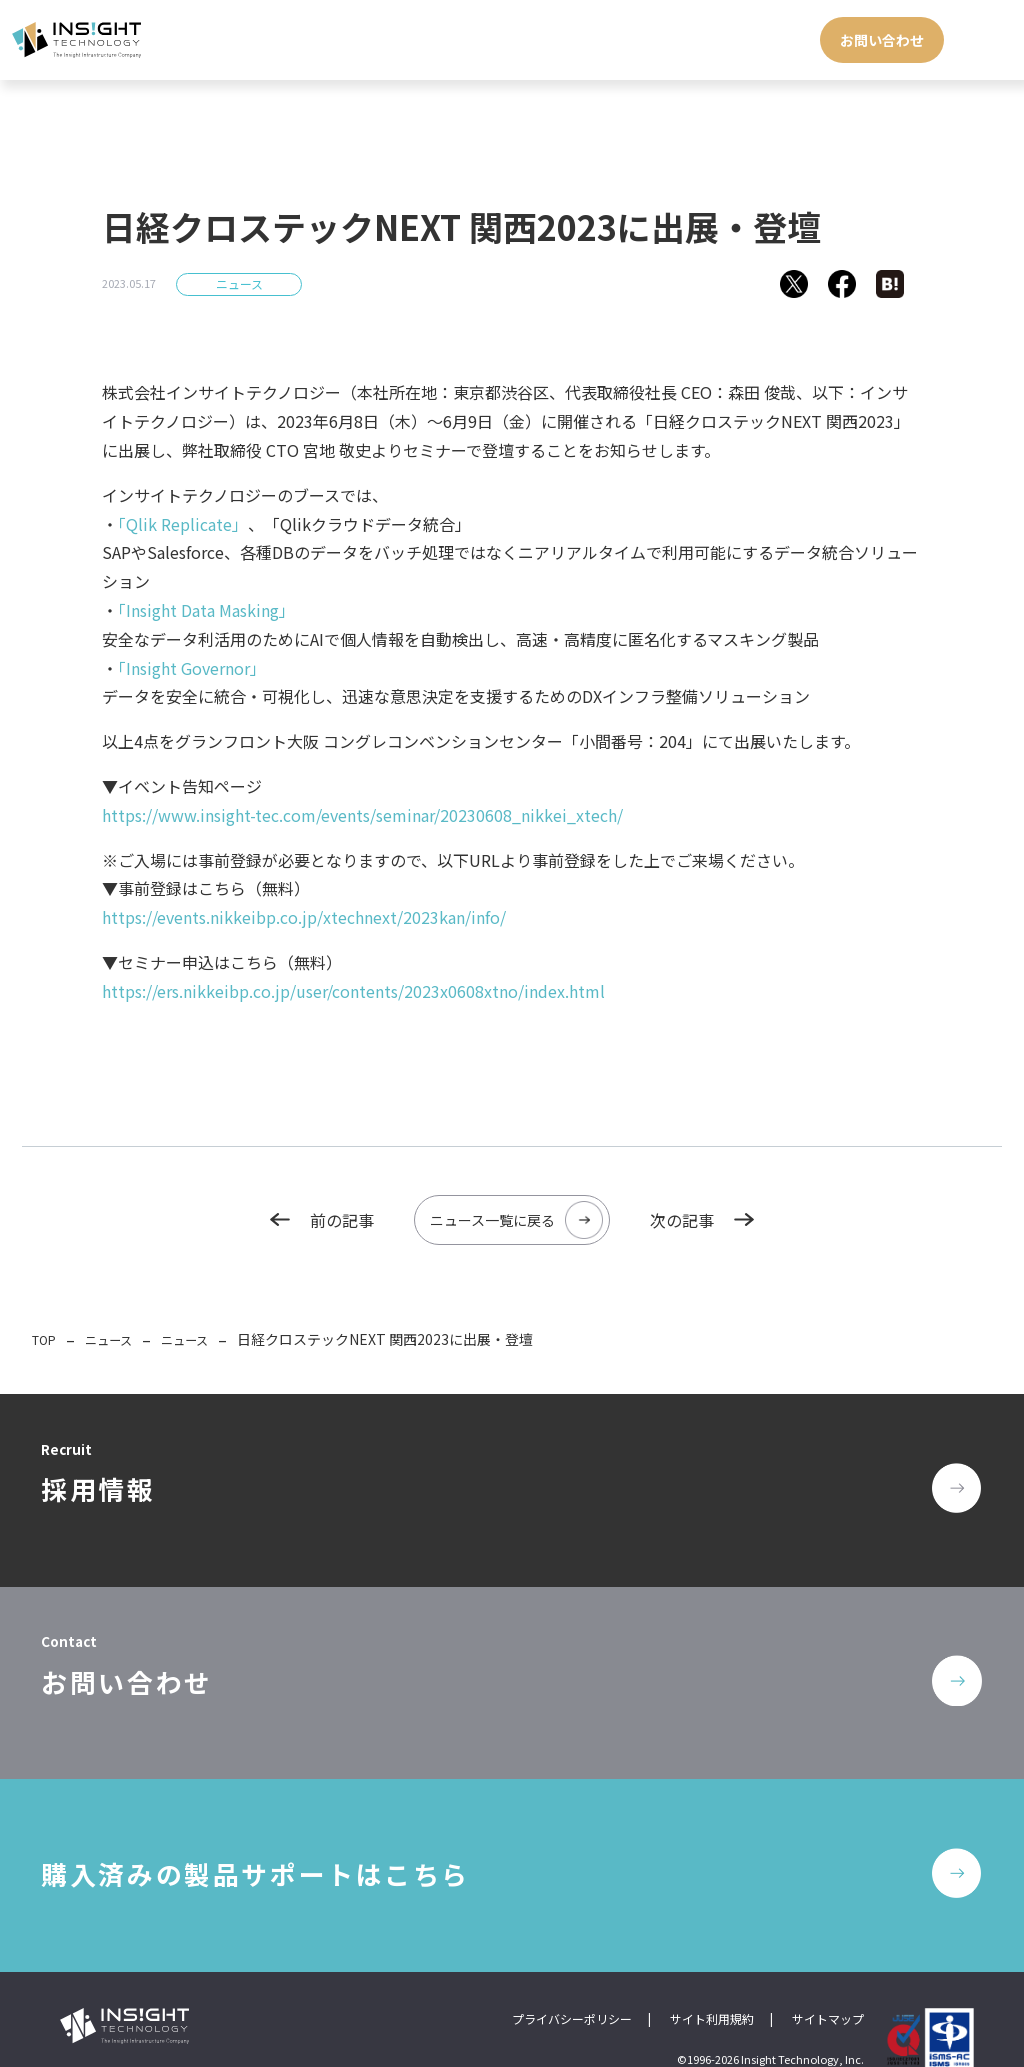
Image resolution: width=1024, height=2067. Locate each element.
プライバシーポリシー (572, 1977)
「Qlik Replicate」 (183, 524)
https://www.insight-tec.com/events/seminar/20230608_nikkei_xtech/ (362, 815)
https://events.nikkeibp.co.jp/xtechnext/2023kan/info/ (304, 917)
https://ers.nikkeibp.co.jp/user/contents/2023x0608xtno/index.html (353, 991)
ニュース (239, 283)
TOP (46, 1336)
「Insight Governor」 (192, 668)
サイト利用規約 (712, 1977)
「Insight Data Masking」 (206, 610)
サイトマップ (828, 1977)
